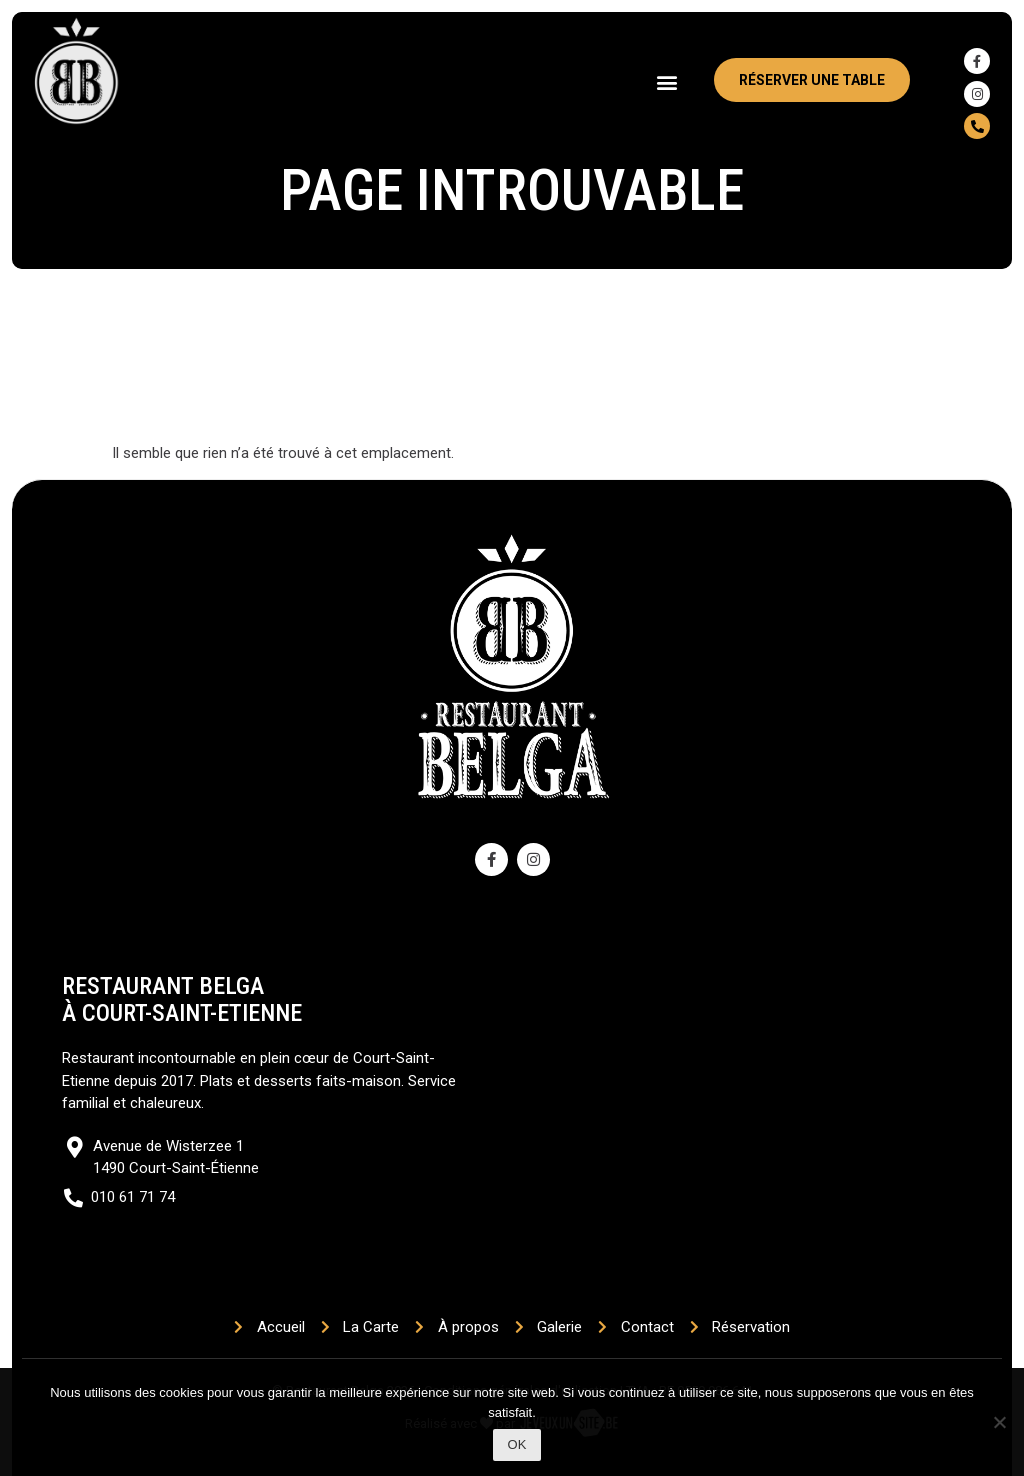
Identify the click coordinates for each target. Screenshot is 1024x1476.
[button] (667, 81)
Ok (517, 1444)
